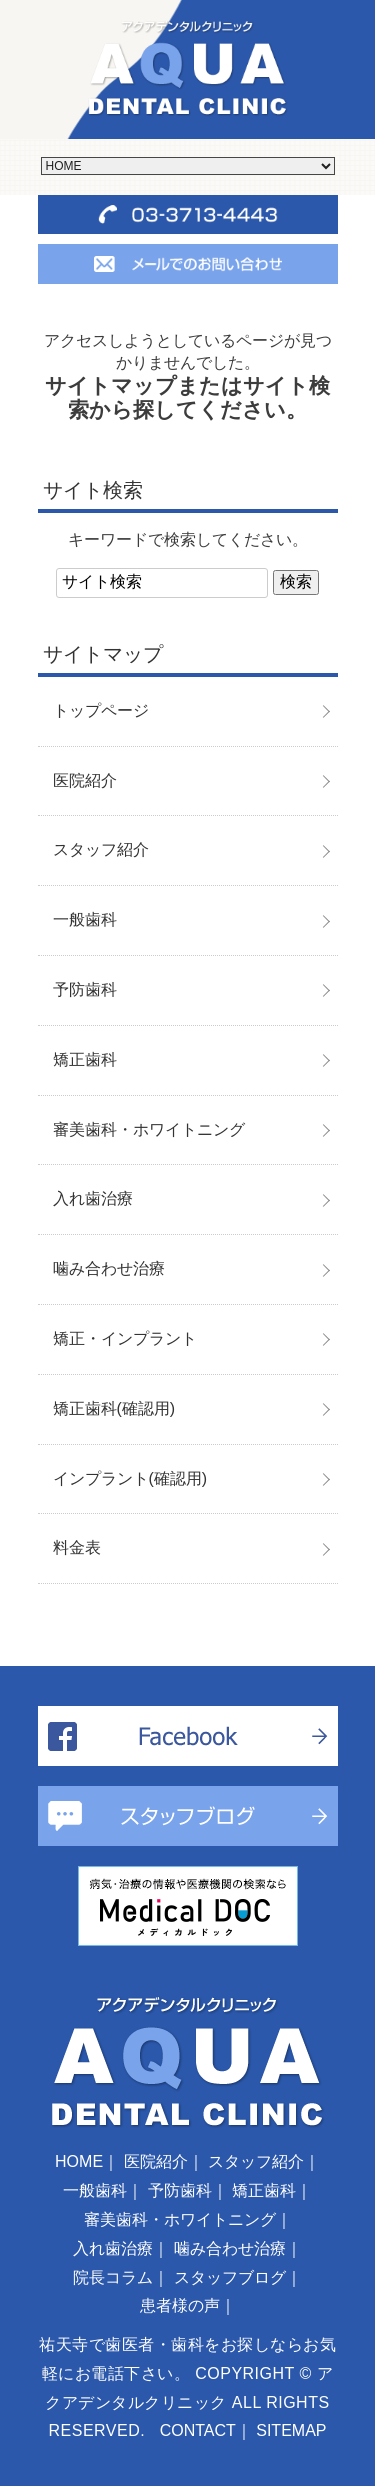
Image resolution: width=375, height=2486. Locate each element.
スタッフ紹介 (101, 849)
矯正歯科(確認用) (114, 1408)
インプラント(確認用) (130, 1478)
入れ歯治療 (93, 1198)
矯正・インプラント (125, 1338)
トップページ (101, 710)
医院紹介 (85, 780)
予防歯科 (85, 989)
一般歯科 (85, 919)
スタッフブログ (230, 2277)
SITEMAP (291, 2430)
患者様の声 (180, 2305)
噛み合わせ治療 (109, 1268)
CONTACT (198, 2430)
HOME (79, 2161)
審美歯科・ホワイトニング (149, 1129)
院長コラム (113, 2277)
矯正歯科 (85, 1059)
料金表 (77, 1547)
